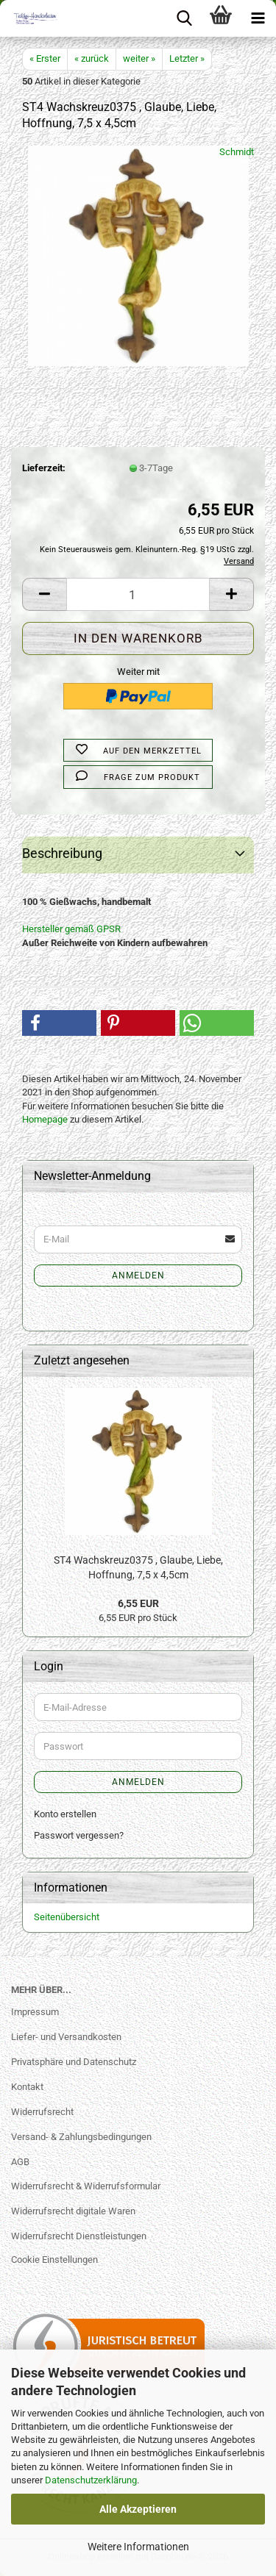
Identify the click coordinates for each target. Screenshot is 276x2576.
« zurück (91, 58)
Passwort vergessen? (79, 1835)
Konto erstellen (65, 1814)
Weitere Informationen (138, 2546)
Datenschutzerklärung (91, 2480)
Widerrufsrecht (42, 2111)
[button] (44, 594)
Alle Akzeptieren (138, 2509)
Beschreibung (62, 853)
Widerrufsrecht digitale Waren (73, 2211)
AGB (20, 2161)
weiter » (139, 58)
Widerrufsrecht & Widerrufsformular (85, 2186)
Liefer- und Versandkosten (66, 2036)
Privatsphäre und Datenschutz (73, 2061)
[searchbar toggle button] (184, 18)
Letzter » (187, 58)
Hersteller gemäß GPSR (71, 928)
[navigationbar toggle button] (257, 18)
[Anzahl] (138, 594)
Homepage (45, 1119)
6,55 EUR (138, 1603)
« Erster (44, 58)
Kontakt (27, 2086)
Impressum (35, 2011)
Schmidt (236, 151)
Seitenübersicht (66, 1916)
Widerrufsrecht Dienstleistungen (78, 2236)
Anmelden (138, 1275)
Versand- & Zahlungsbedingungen (81, 2136)
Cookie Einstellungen (54, 2259)
